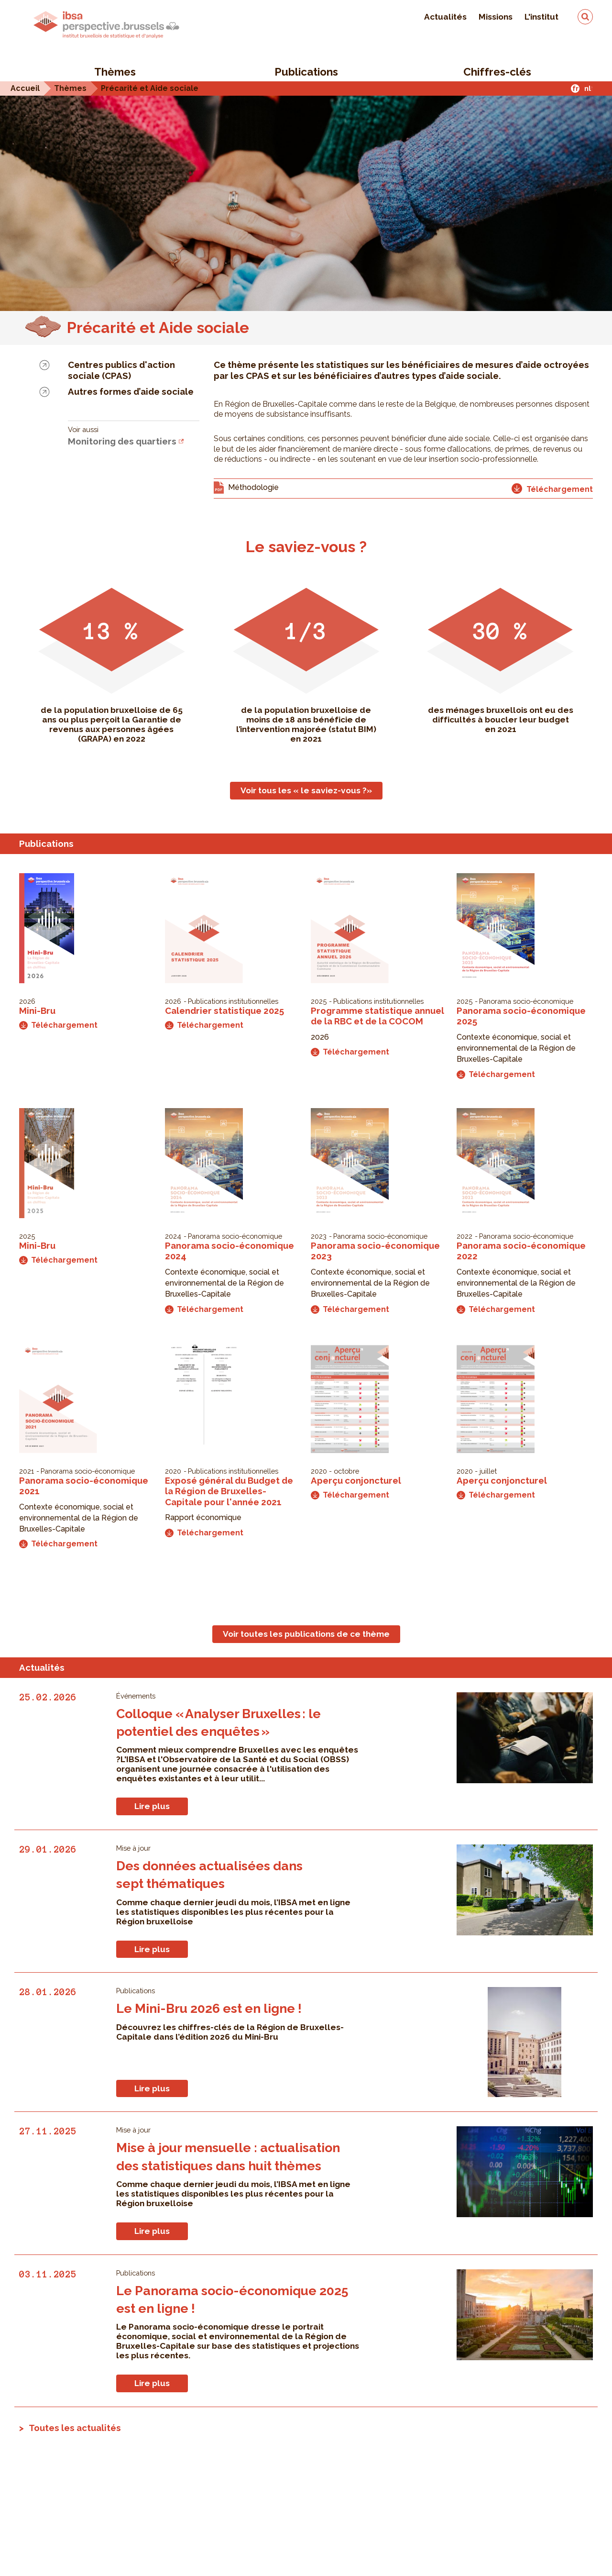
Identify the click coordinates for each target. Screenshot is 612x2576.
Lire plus (152, 1806)
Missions (496, 17)
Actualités (445, 17)
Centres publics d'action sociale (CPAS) (121, 370)
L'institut (541, 17)
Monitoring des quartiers (122, 441)
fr (575, 88)
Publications (306, 72)
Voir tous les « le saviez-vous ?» (306, 790)
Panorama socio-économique (526, 1001)
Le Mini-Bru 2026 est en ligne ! (209, 2008)
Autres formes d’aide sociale (131, 391)
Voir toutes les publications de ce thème (306, 1634)
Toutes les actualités (75, 2427)
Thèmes (115, 72)
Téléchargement (58, 1025)
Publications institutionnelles (233, 1001)
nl (587, 88)
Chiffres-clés (497, 72)
